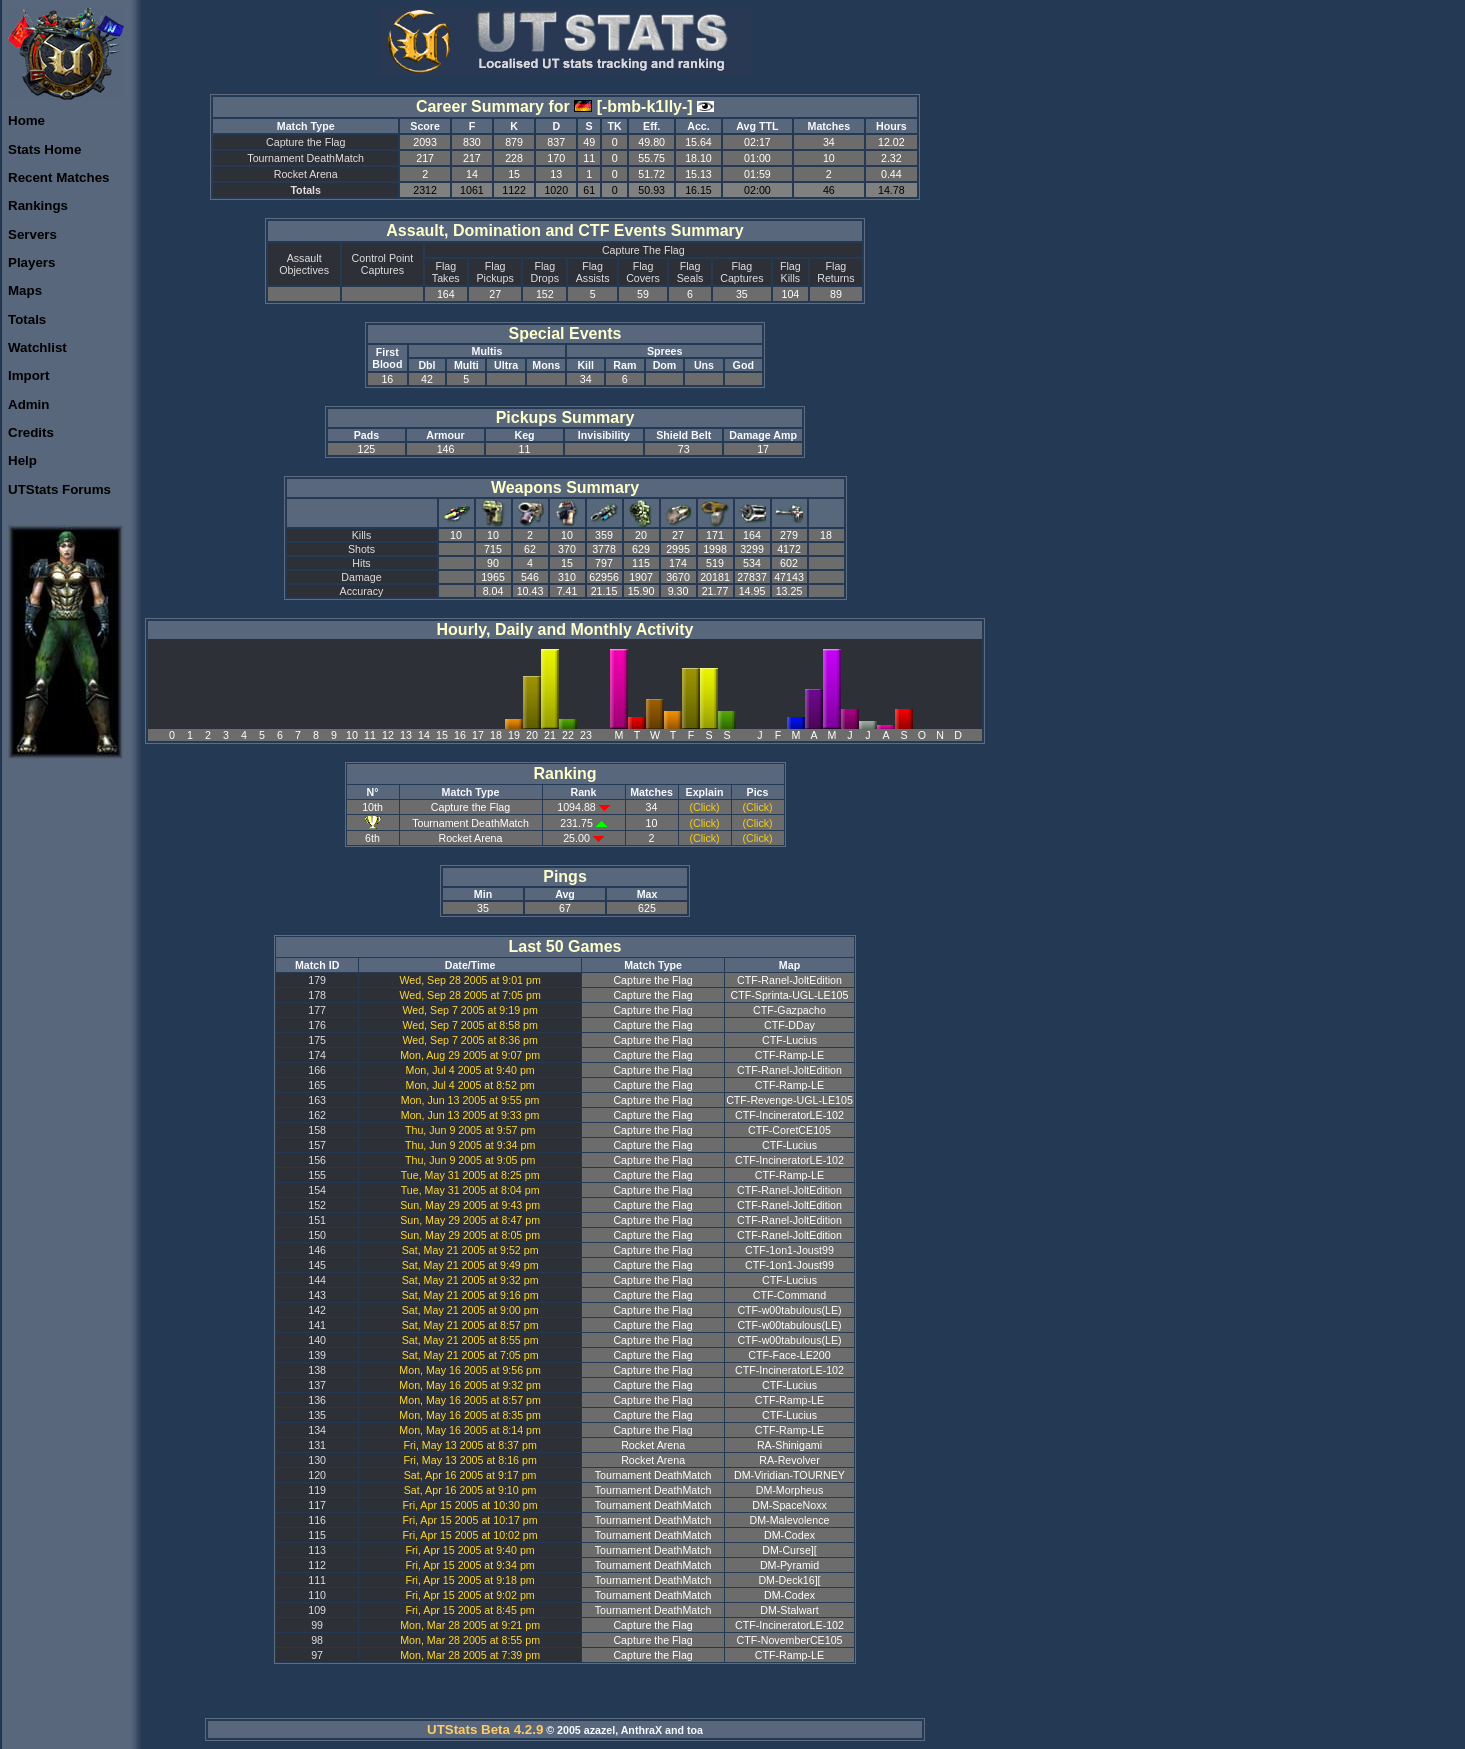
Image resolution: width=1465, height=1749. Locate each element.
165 (317, 1085)
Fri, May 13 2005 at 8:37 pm (469, 1445)
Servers (32, 234)
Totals (27, 319)
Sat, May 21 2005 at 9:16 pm (470, 1295)
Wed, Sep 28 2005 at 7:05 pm (469, 995)
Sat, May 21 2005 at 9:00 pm (470, 1310)
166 (317, 1070)
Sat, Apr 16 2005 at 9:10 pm (470, 1490)
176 (317, 1025)
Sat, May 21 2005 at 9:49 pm (470, 1265)
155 (317, 1175)
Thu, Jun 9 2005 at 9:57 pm (470, 1130)
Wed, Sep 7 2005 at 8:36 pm (469, 1040)
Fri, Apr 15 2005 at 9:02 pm (470, 1595)
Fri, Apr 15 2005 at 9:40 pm (470, 1550)
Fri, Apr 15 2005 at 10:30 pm (470, 1505)
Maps (25, 290)
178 (317, 995)
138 (317, 1370)
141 (317, 1325)
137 (317, 1385)
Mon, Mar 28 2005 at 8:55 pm (470, 1640)
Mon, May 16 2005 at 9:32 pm (470, 1385)
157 (317, 1145)
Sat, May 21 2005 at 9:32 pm (470, 1280)
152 (317, 1205)
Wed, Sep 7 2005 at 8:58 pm (469, 1025)
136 (317, 1400)
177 (317, 1010)
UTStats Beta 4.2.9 (485, 1729)
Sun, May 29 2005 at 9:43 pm (470, 1205)
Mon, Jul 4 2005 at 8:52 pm (470, 1085)
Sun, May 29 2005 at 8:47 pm (470, 1220)
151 (317, 1220)
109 (317, 1610)
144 (317, 1280)
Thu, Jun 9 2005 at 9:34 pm (470, 1145)
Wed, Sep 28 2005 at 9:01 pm (469, 980)
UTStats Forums (59, 489)
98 (317, 1640)
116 (317, 1520)
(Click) (704, 807)
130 (317, 1460)
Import (28, 375)
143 (317, 1295)
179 (317, 980)
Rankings (38, 205)
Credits (31, 432)
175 (317, 1040)
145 (317, 1265)
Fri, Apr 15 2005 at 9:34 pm (470, 1565)
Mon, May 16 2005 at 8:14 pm (470, 1430)
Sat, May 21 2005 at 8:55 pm (470, 1340)
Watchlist (37, 347)
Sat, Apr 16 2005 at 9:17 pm (470, 1475)
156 (317, 1160)
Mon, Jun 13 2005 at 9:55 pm (470, 1100)
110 (317, 1595)
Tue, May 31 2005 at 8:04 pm (470, 1190)
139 (317, 1355)
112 (317, 1565)
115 (317, 1535)
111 (317, 1580)
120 (317, 1475)
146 (317, 1250)
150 (317, 1235)
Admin (28, 404)
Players (31, 262)
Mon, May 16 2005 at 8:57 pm (470, 1400)
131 (317, 1445)
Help (22, 460)
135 (317, 1415)
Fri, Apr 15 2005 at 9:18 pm (470, 1580)
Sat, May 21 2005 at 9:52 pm (470, 1250)
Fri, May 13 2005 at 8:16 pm (469, 1460)
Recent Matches (58, 177)
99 (317, 1625)
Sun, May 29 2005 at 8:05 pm (470, 1235)
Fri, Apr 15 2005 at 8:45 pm (470, 1610)
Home (26, 120)
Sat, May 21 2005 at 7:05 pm (470, 1355)
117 (317, 1505)
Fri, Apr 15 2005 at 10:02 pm (470, 1535)
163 (317, 1100)
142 (317, 1310)
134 (317, 1430)
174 (317, 1055)
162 (317, 1115)
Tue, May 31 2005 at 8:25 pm (470, 1175)
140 (317, 1340)
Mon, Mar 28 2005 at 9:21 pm (470, 1625)
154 (317, 1190)
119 (317, 1490)
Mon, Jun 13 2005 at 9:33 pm (470, 1115)
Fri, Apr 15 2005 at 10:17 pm (470, 1520)
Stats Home (44, 149)
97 (317, 1655)
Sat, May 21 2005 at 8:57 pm (470, 1325)
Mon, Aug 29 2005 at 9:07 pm (470, 1055)
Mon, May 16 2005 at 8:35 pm (470, 1415)
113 (317, 1550)
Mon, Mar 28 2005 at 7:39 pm (470, 1655)
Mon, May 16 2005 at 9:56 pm (470, 1370)
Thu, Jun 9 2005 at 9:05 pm (470, 1160)
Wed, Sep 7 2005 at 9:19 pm (469, 1010)
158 (317, 1130)
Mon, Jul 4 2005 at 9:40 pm (470, 1070)
